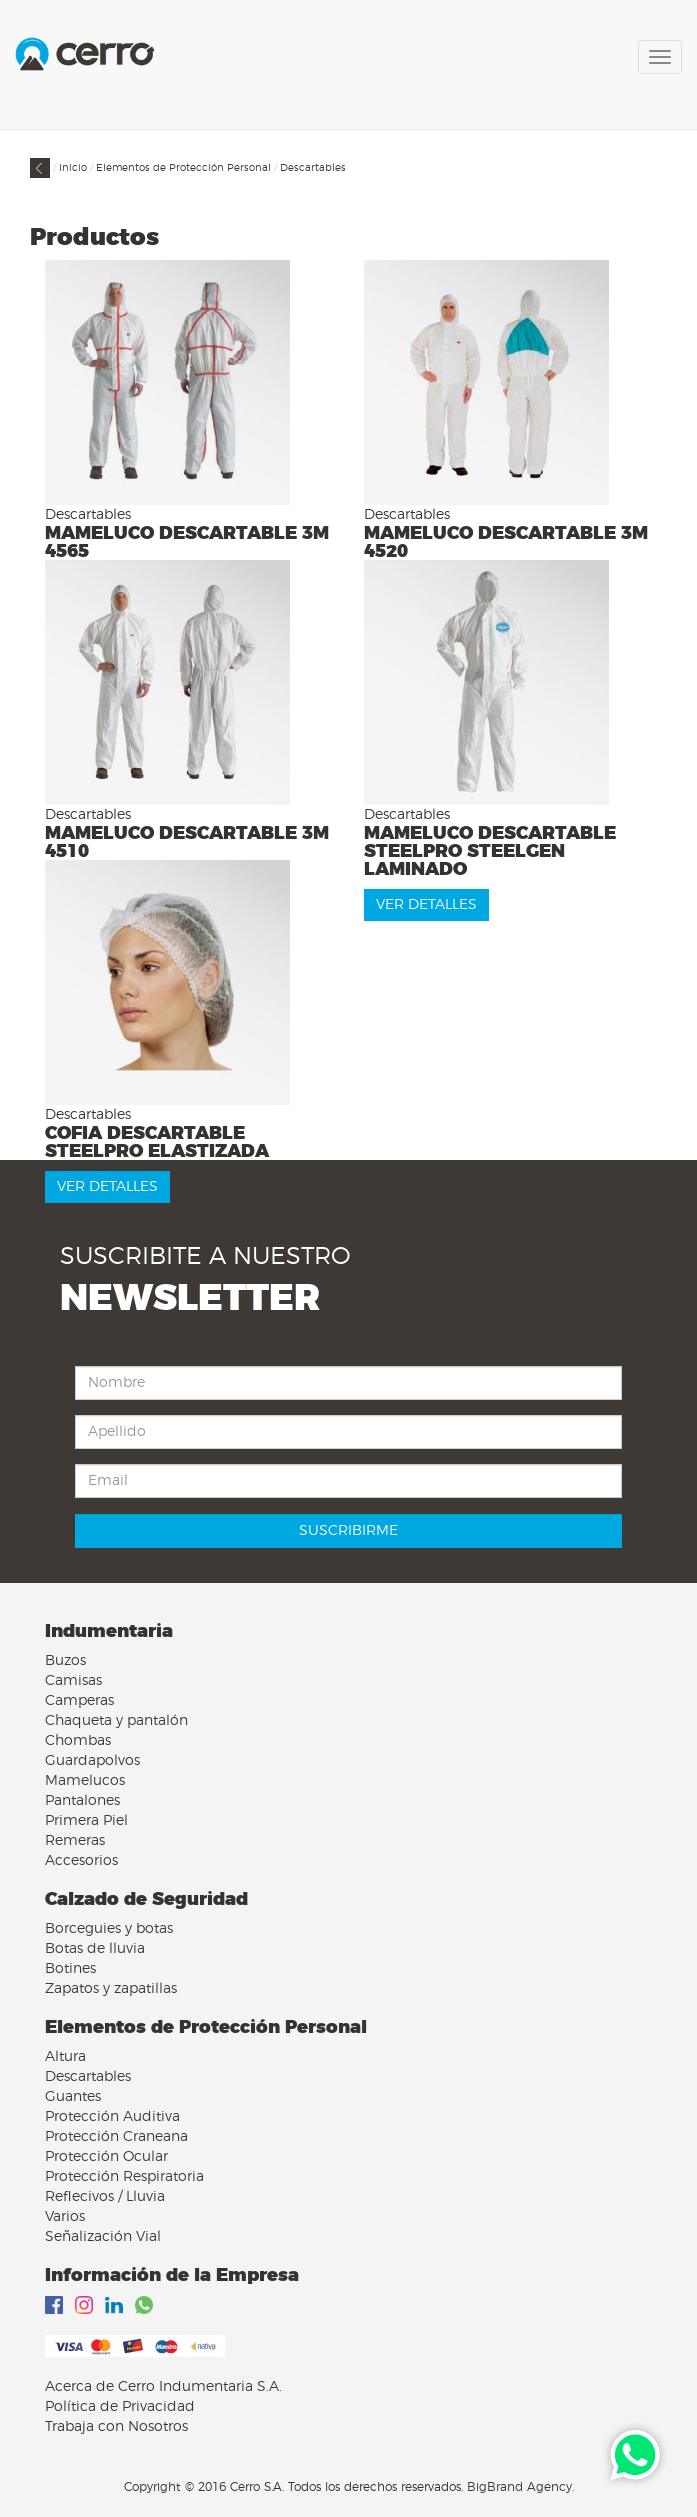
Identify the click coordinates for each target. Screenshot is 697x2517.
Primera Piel (86, 1821)
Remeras (75, 1841)
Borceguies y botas (109, 1929)
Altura (65, 2057)
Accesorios (81, 1861)
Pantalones (82, 1801)
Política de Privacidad (120, 2407)
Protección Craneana (116, 2137)
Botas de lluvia (95, 1949)
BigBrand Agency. (520, 2487)
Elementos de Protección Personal (183, 168)
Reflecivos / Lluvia (105, 2197)
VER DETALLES (426, 905)
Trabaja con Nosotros (116, 2427)
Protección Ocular (106, 2157)
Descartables (313, 168)
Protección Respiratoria (124, 2177)
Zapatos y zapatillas (111, 1989)
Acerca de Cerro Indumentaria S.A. (163, 2387)
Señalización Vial (103, 2237)
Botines (70, 1969)
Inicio (73, 168)
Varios (65, 2217)
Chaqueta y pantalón (116, 1721)
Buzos (65, 1661)
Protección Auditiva (112, 2117)
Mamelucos (85, 1781)
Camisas (73, 1681)
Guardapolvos (92, 1761)
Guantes (73, 2097)
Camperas (79, 1701)
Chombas (78, 1741)
